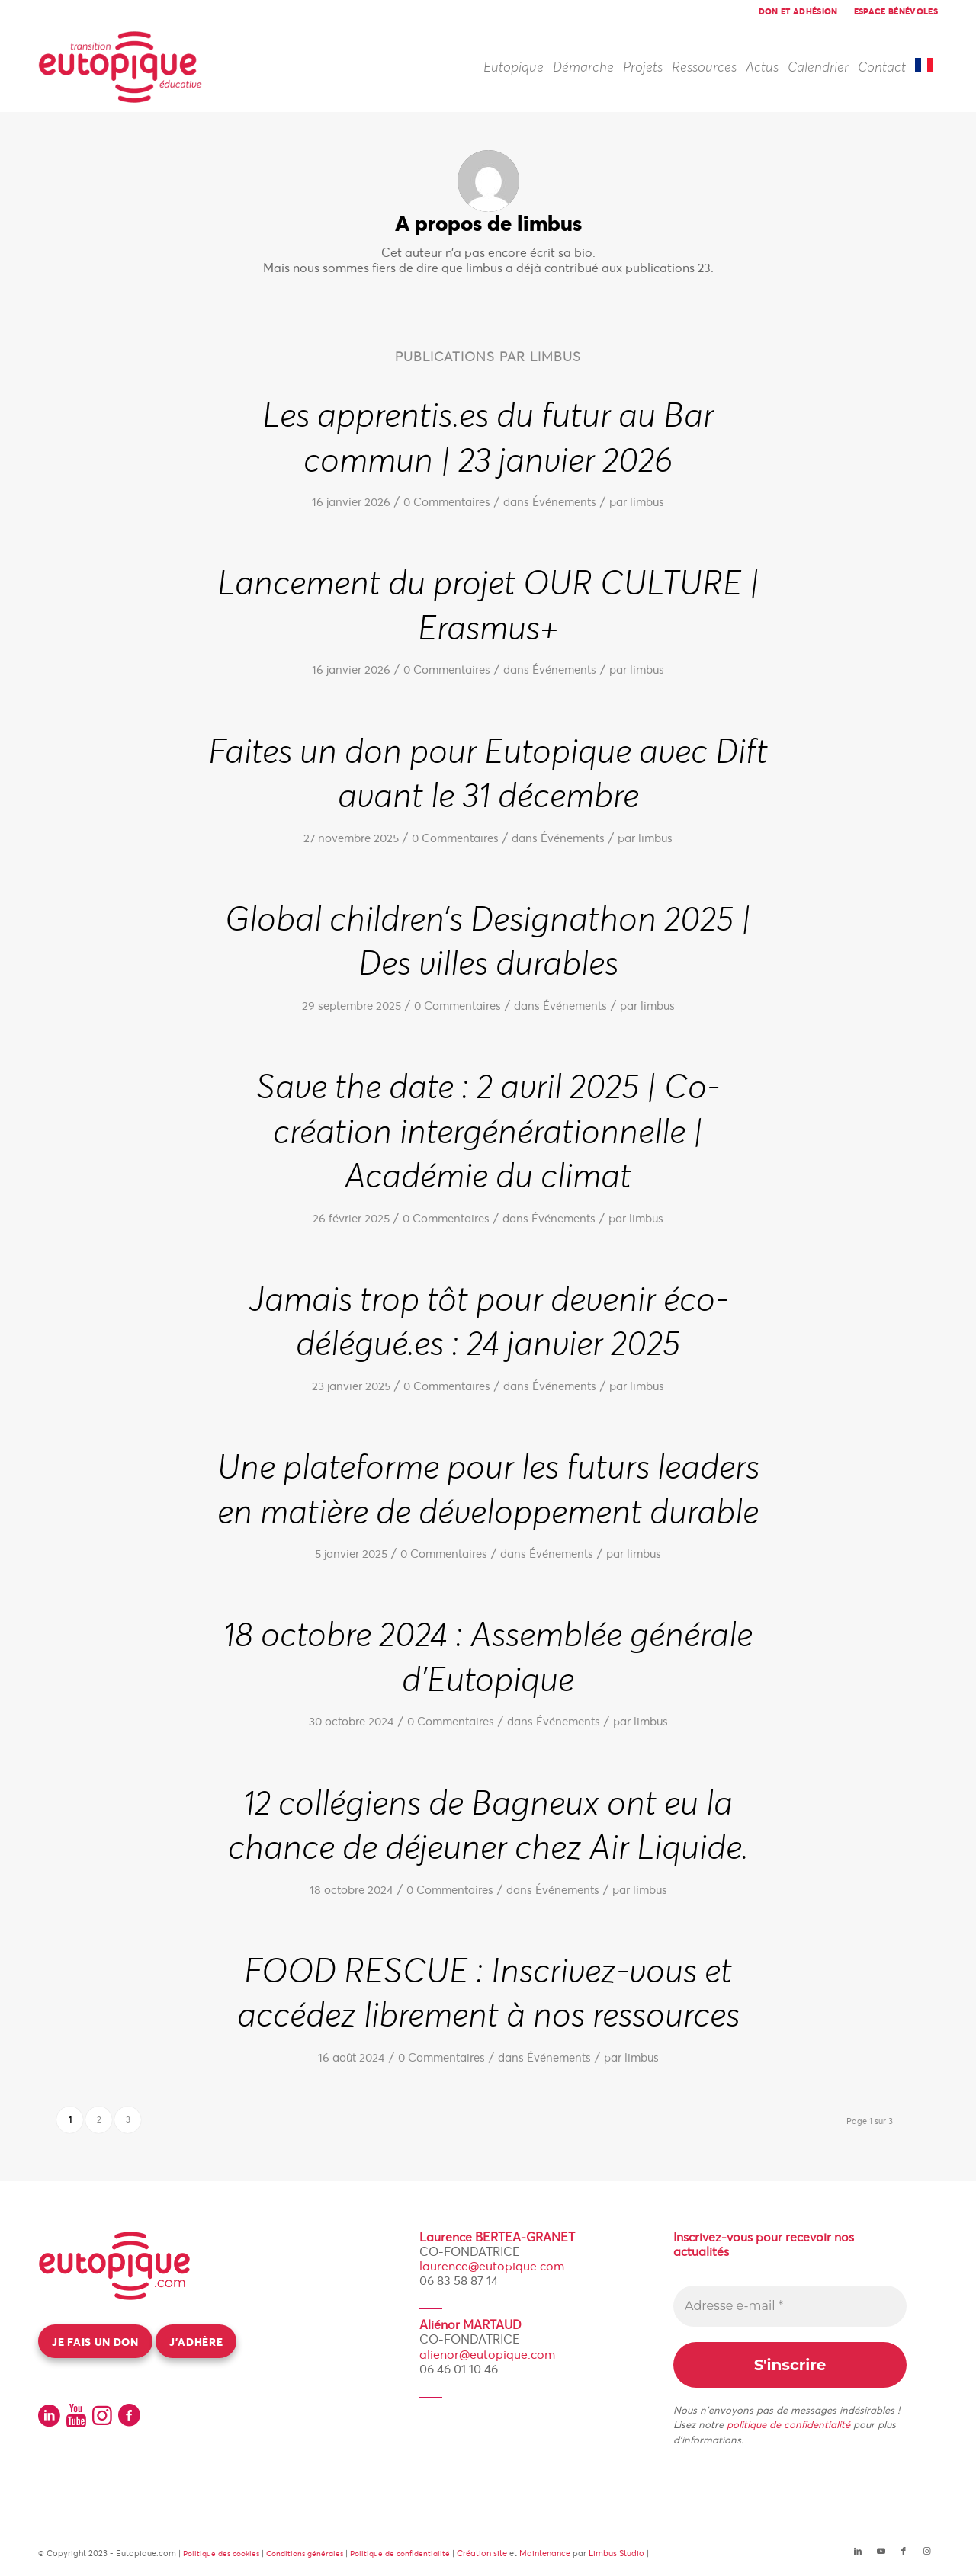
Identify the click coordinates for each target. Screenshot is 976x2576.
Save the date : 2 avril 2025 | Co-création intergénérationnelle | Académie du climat (488, 1132)
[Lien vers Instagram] (926, 2550)
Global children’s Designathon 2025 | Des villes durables (488, 942)
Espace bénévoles (896, 11)
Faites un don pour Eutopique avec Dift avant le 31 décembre (488, 774)
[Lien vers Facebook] (903, 2550)
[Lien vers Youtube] (880, 2550)
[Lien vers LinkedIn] (857, 2550)
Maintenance (544, 2553)
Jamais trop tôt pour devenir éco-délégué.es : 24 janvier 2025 (488, 1322)
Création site (482, 2553)
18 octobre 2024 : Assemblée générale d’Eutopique (488, 1658)
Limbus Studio (616, 2553)
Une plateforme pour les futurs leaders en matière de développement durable (488, 1490)
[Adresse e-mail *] (790, 2306)
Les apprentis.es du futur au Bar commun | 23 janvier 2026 (488, 438)
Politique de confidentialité (400, 2553)
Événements (564, 502)
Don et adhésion (798, 11)
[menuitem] (798, 11)
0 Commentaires (446, 502)
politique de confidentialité (788, 2424)
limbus (647, 502)
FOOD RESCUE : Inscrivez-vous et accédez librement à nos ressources (488, 1994)
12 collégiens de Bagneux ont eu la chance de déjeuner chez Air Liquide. (488, 1826)
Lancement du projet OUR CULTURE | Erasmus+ (488, 606)
